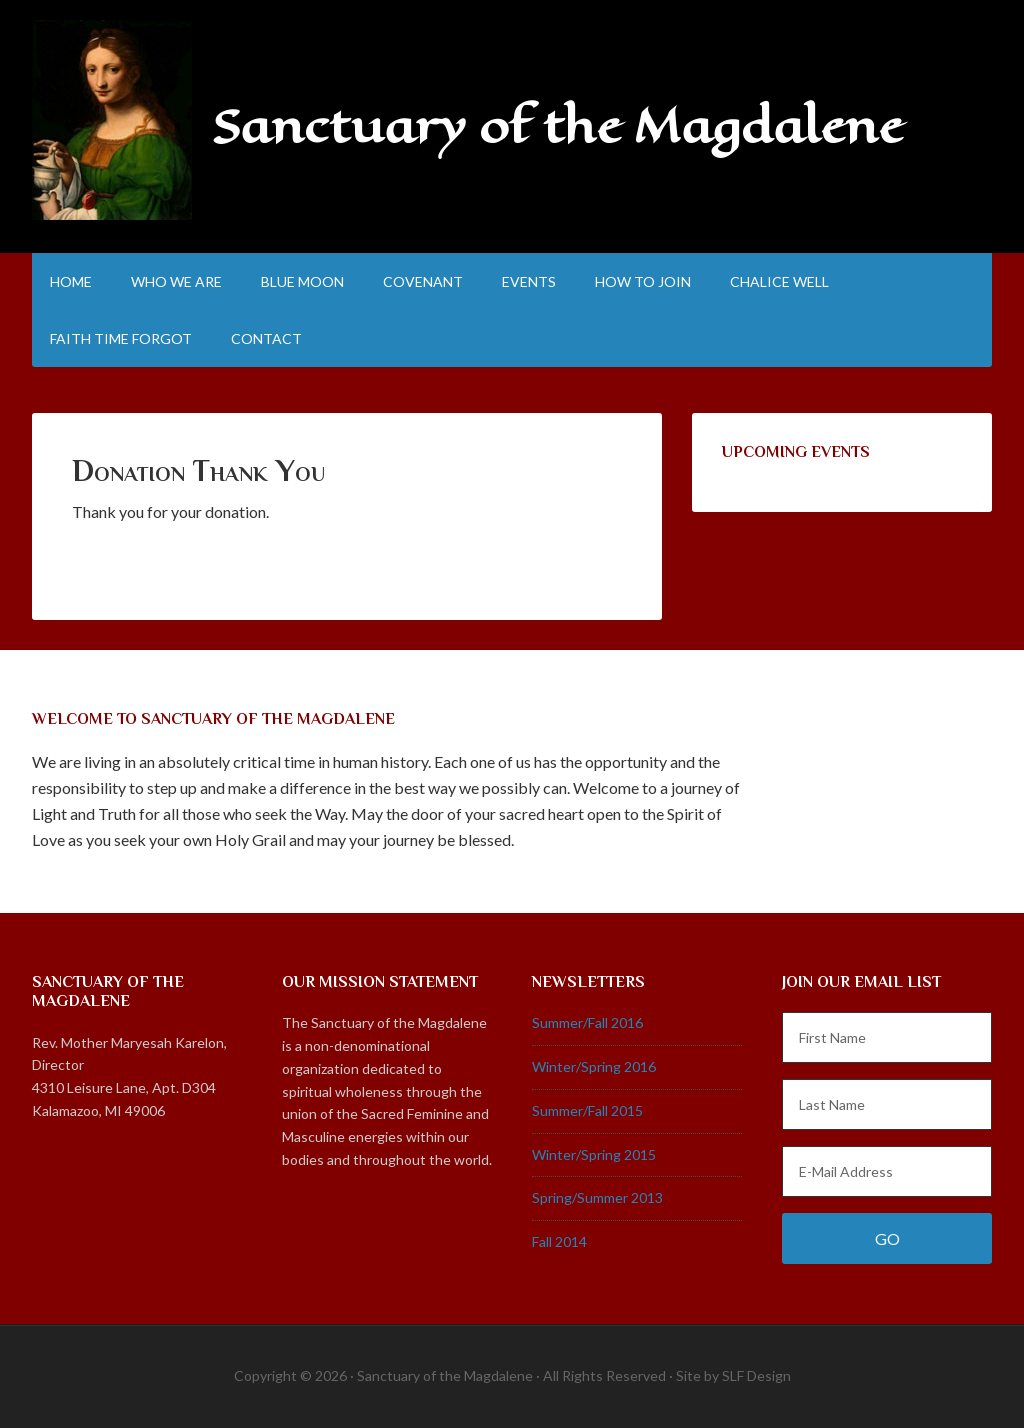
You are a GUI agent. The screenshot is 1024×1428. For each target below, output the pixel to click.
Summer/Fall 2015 (587, 1110)
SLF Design (756, 1375)
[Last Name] (887, 1104)
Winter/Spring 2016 (594, 1066)
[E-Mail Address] (887, 1171)
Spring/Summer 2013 (597, 1197)
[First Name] (887, 1037)
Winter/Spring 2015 (594, 1154)
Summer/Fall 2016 (587, 1022)
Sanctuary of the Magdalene (557, 126)
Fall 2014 (559, 1241)
